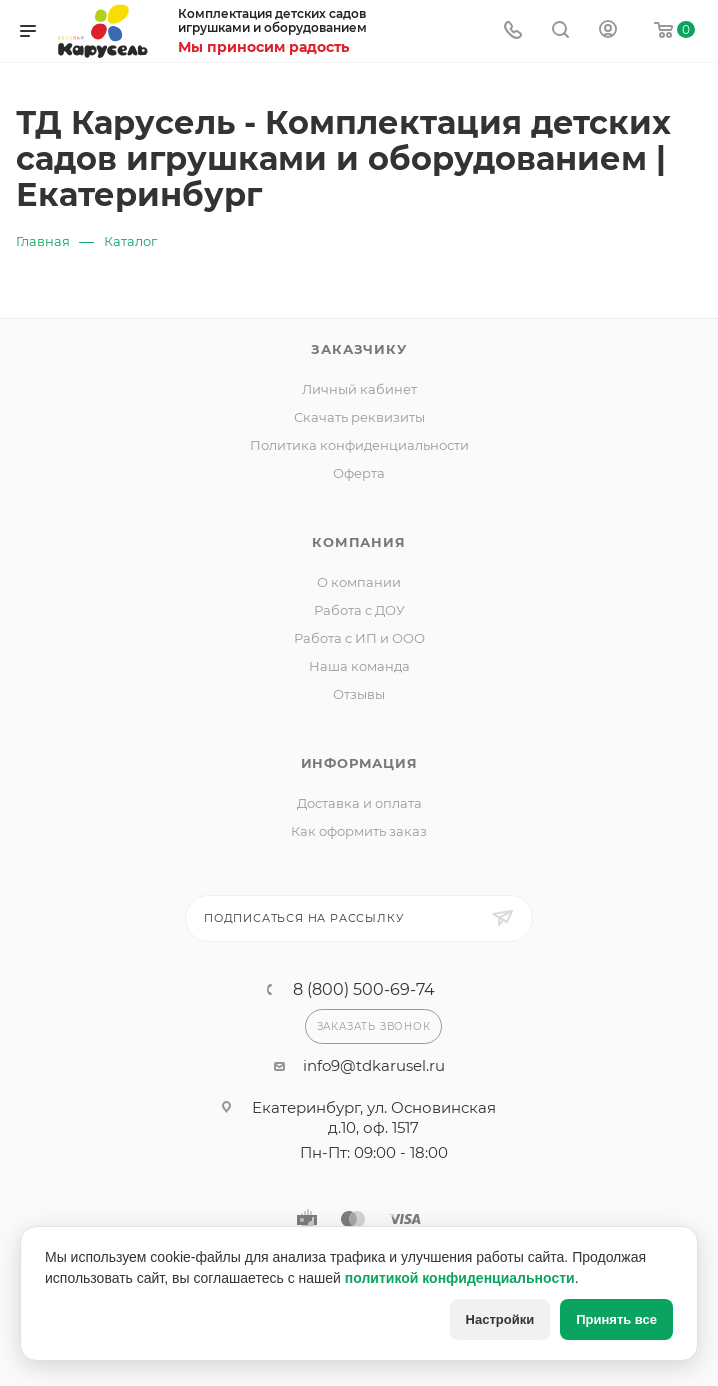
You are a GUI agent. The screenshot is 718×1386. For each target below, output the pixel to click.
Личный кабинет (359, 389)
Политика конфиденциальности (359, 445)
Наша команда (359, 666)
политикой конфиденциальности (460, 1278)
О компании (359, 582)
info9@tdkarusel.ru (374, 1065)
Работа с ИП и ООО (359, 638)
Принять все (616, 1319)
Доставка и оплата (359, 803)
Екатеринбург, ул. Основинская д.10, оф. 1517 (374, 1117)
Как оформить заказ (359, 831)
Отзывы (359, 694)
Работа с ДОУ (359, 610)
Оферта (359, 473)
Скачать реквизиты (359, 417)
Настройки (500, 1319)
